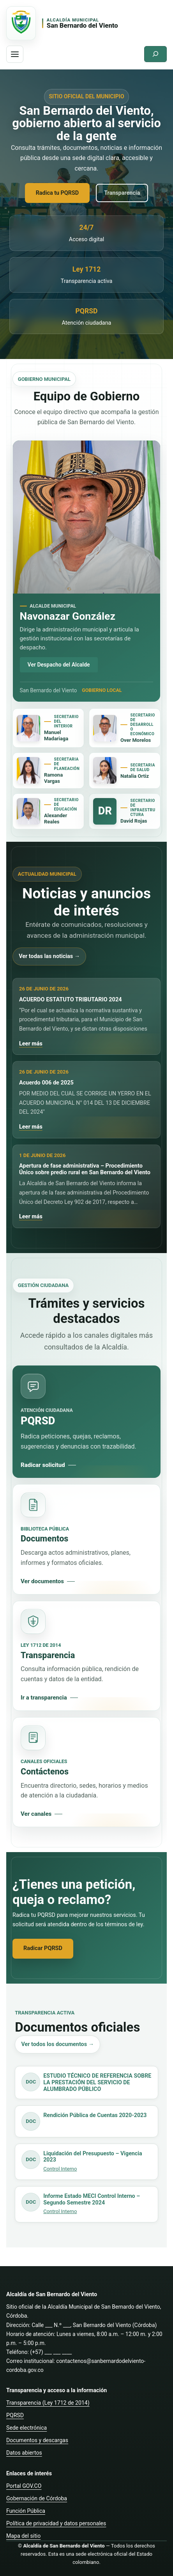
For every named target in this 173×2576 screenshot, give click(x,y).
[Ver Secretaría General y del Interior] (28, 728)
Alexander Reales (55, 818)
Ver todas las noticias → (49, 956)
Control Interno (60, 2169)
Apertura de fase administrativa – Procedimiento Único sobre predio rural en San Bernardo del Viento (84, 1169)
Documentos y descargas (37, 2440)
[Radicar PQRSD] (86, 1421)
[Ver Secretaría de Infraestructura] (105, 811)
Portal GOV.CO (24, 2486)
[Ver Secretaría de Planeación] (28, 770)
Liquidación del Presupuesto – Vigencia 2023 (92, 2156)
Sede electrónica (26, 2428)
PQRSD (15, 2415)
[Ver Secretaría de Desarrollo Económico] (105, 728)
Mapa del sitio (23, 2536)
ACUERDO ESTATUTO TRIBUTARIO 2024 (70, 999)
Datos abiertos (24, 2453)
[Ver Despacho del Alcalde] (86, 517)
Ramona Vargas (53, 778)
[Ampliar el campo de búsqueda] (155, 54)
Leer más (30, 1043)
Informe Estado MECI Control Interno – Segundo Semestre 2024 (91, 2199)
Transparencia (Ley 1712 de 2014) (48, 2403)
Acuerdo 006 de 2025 (46, 1082)
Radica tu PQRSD (57, 193)
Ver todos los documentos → (57, 2044)
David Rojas (133, 821)
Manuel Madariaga (56, 735)
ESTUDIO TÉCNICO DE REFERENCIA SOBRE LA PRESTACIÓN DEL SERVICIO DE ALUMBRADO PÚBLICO (97, 2082)
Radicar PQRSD (42, 1948)
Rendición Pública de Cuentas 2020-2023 (95, 2115)
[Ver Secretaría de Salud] (105, 770)
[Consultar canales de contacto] (86, 1772)
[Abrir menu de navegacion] (14, 54)
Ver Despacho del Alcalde (59, 664)
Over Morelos (135, 740)
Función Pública (25, 2511)
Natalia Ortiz (134, 776)
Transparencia (122, 193)
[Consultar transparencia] (86, 1655)
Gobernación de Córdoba (36, 2498)
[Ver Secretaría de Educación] (28, 811)
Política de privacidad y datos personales (56, 2523)
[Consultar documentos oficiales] (86, 1539)
